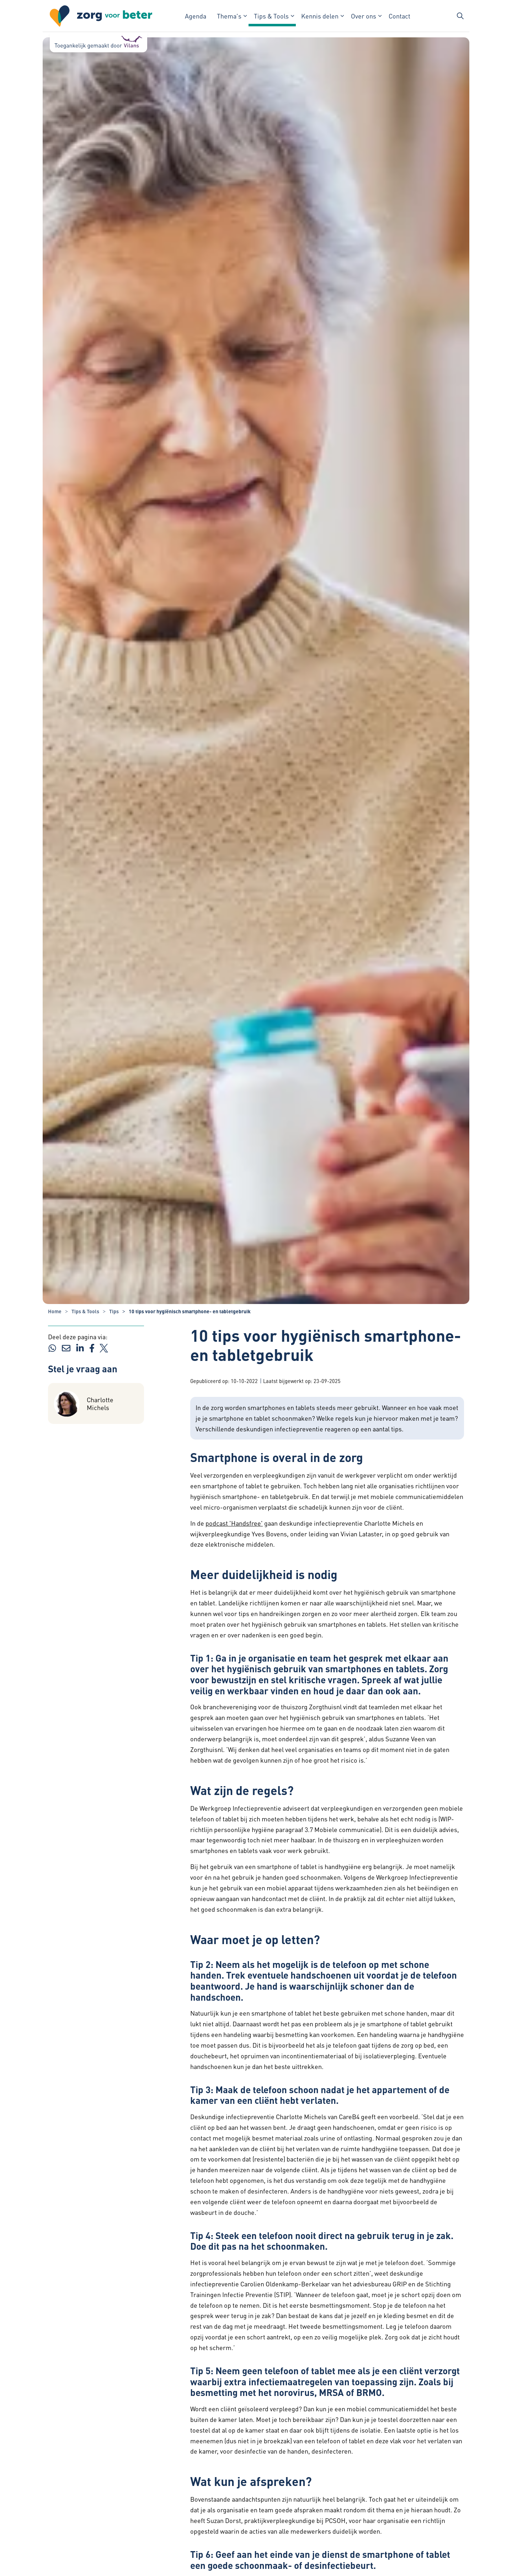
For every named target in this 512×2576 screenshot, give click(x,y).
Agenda (195, 16)
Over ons (363, 16)
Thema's (229, 16)
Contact (399, 16)
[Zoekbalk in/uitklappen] (460, 16)
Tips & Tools (271, 16)
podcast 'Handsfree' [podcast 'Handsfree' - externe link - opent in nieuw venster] (234, 1523)
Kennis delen (319, 16)
